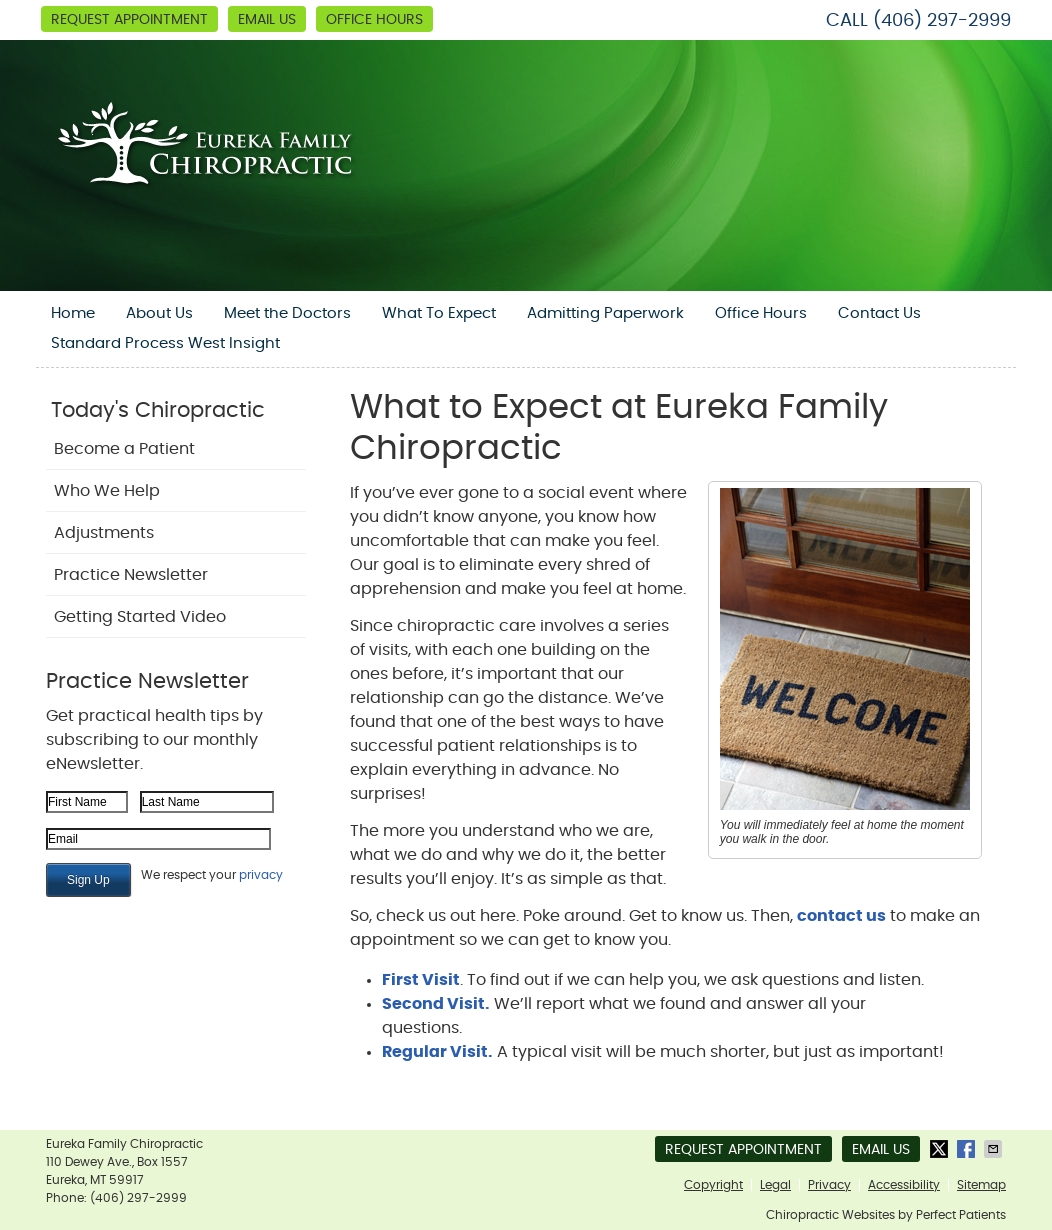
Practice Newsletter (131, 575)
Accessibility (904, 1185)
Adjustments (104, 533)
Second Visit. (436, 1004)
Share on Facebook (968, 1149)
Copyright (713, 1185)
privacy (261, 875)
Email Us (267, 20)
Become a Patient (124, 449)
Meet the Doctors (287, 313)
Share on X (941, 1149)
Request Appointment (129, 20)
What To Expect (439, 313)
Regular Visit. (437, 1052)
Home (73, 313)
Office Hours (374, 20)
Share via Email (995, 1149)
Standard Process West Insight (165, 343)
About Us (159, 313)
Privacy (829, 1185)
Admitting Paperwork (605, 313)
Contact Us (879, 313)
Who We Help (107, 491)
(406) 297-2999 (942, 21)
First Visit (421, 980)
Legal (775, 1185)
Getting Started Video (140, 617)
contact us (841, 916)
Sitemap (981, 1185)
